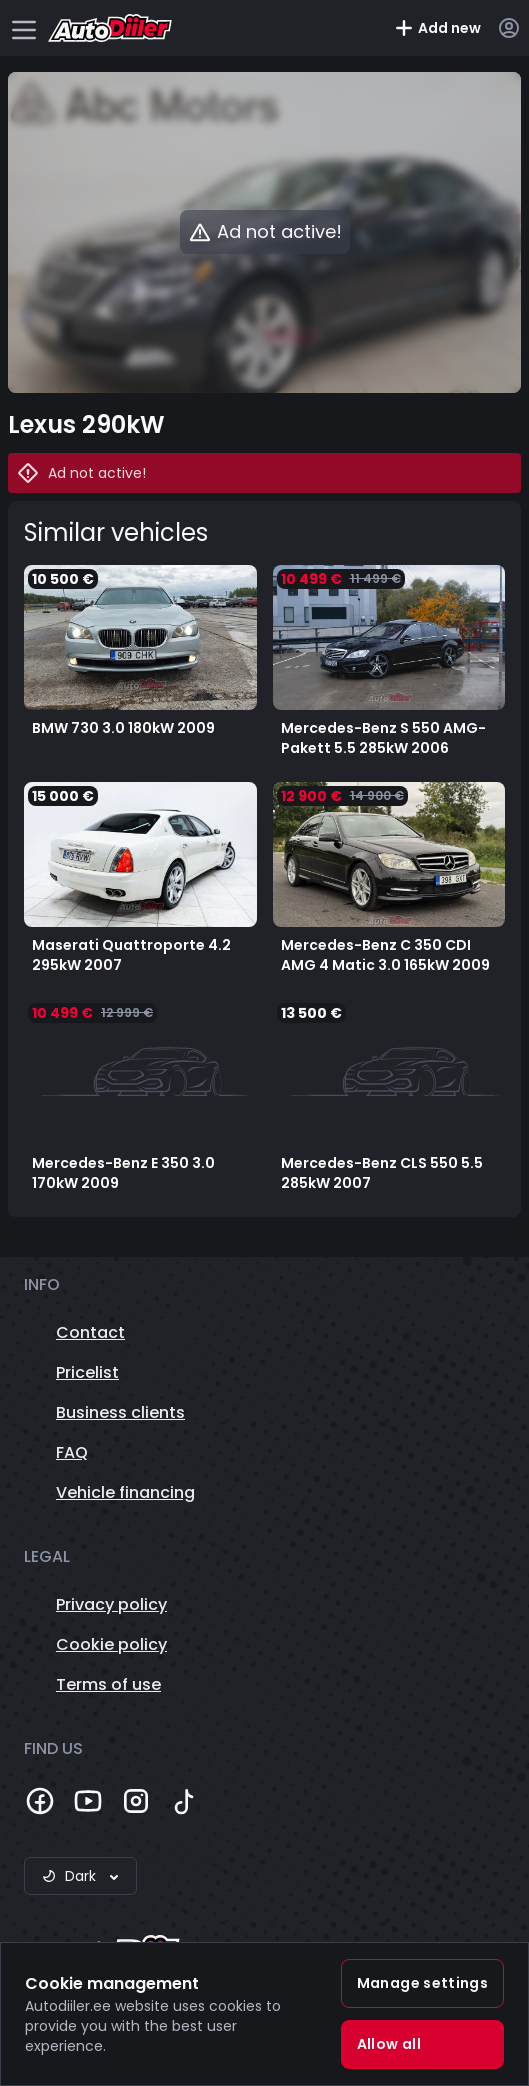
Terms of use (108, 1684)
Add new (437, 28)
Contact (90, 1332)
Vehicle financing (125, 1492)
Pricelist (87, 1372)
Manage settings (422, 1983)
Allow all (389, 2044)
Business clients (120, 1412)
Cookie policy (111, 1644)
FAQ (72, 1452)
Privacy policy (111, 1604)
